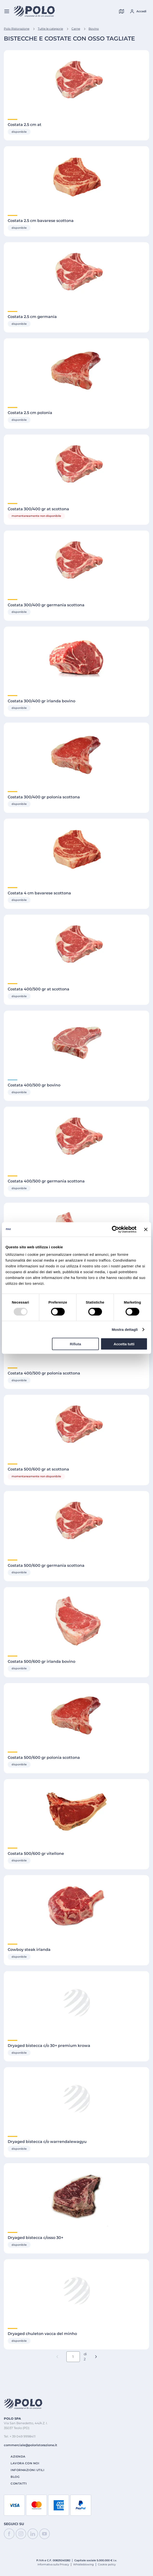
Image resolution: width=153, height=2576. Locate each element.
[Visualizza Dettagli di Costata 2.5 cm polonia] (76, 369)
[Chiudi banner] (145, 1229)
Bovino (94, 28)
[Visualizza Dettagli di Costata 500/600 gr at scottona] (76, 1426)
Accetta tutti (124, 1344)
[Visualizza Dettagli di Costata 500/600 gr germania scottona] (76, 1522)
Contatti (19, 2483)
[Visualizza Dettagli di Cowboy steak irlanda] (76, 1906)
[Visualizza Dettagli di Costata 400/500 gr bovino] (76, 1042)
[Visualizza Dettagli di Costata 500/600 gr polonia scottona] (76, 1714)
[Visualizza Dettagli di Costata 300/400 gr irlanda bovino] (76, 658)
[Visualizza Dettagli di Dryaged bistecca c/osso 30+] (76, 2194)
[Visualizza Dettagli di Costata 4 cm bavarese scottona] (76, 850)
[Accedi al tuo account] (138, 11)
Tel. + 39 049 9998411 (20, 2436)
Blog (15, 2476)
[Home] (34, 11)
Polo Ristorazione (16, 28)
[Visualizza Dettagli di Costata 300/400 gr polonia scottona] (76, 754)
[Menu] (7, 11)
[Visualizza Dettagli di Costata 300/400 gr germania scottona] (76, 562)
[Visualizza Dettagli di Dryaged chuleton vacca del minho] (76, 2290)
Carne (75, 28)
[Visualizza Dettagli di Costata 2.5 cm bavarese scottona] (76, 177)
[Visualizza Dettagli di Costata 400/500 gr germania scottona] (76, 1138)
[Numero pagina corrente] (73, 2356)
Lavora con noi (25, 2463)
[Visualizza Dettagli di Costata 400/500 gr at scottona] (76, 946)
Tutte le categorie (50, 28)
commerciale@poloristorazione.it (30, 2445)
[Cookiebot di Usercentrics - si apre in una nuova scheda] (115, 1229)
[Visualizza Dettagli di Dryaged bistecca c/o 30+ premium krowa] (76, 2002)
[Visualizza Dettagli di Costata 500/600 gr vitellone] (76, 1810)
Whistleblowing (83, 2564)
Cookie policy (107, 2564)
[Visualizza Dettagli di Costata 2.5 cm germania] (76, 273)
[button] (96, 2356)
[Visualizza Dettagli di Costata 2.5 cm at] (76, 81)
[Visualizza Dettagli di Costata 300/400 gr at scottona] (76, 466)
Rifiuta (75, 1344)
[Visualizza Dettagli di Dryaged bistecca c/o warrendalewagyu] (76, 2098)
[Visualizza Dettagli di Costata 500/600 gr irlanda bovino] (76, 1618)
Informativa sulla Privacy (53, 2564)
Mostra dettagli (125, 1329)
